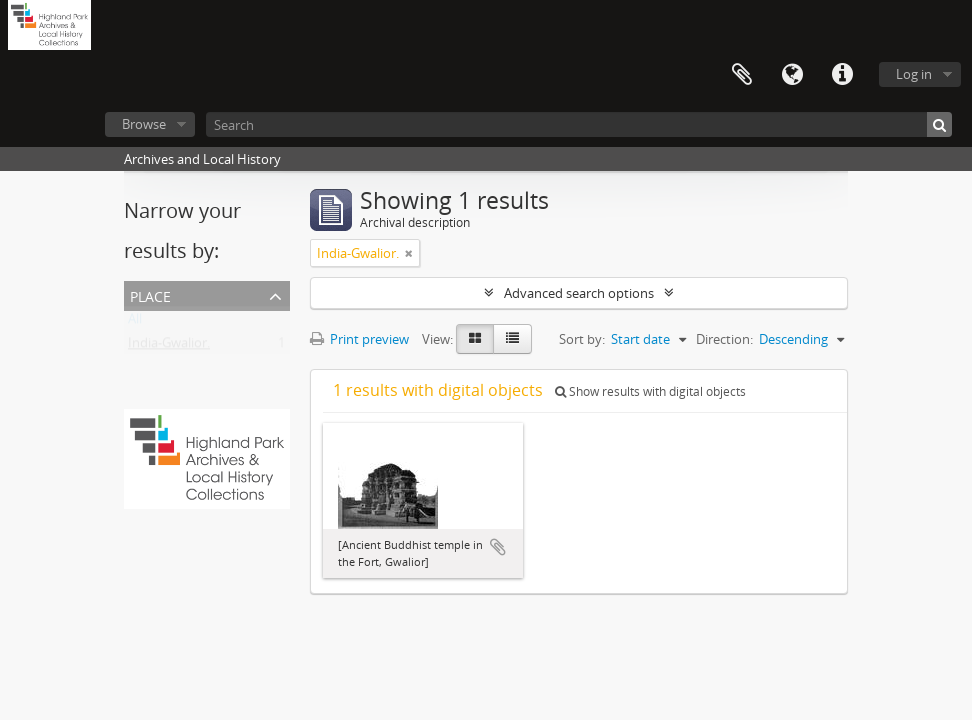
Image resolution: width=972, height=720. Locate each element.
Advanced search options (579, 293)
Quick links (842, 75)
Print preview (359, 339)
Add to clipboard (498, 547)
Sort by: (582, 339)
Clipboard (742, 75)
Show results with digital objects (650, 391)
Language (792, 75)
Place (150, 294)
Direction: (724, 339)
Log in (914, 74)
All (135, 323)
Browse (144, 124)
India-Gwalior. (169, 347)
